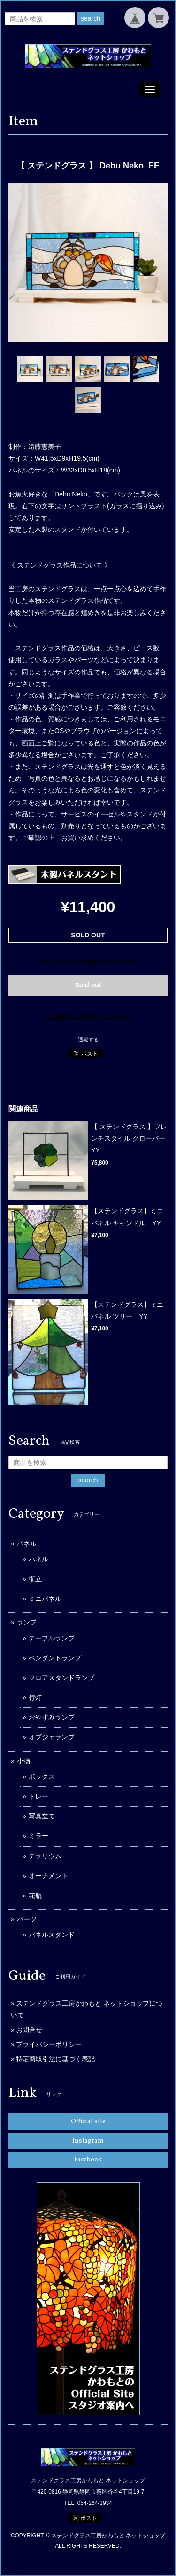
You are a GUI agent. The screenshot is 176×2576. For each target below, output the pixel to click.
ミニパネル (45, 1598)
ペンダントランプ (55, 1658)
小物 (23, 1761)
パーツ (27, 1919)
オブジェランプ (52, 1737)
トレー (38, 1796)
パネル (27, 1543)
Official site (88, 2121)
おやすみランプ (52, 1717)
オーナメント (48, 1876)
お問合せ (29, 2029)
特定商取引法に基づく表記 (55, 2059)
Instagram (88, 2140)
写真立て (42, 1816)
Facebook (88, 2159)
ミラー (38, 1836)
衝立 (35, 1579)
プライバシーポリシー (49, 2044)
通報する (88, 1039)
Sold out (88, 985)
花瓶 (35, 1895)
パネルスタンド (52, 1934)
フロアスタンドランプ (61, 1677)
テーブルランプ (52, 1638)
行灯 (35, 1697)
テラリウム (45, 1856)
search (90, 18)
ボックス (42, 1776)
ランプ (27, 1622)
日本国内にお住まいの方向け (88, 1016)
